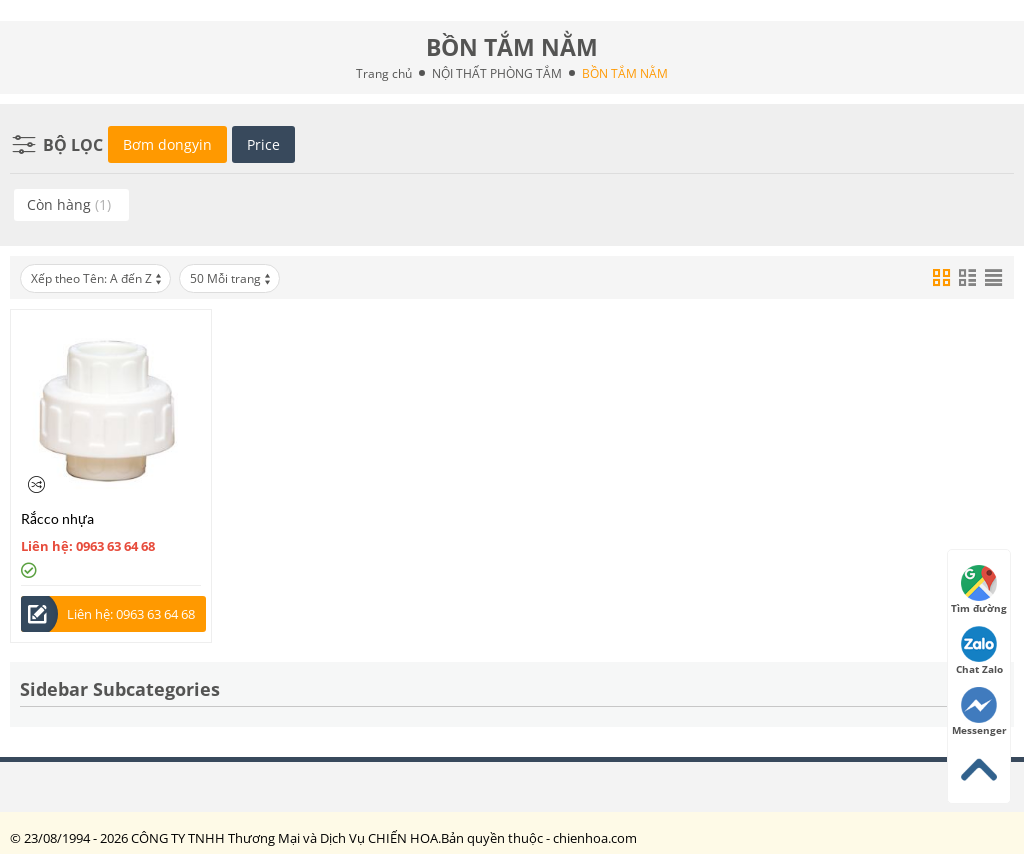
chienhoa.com (595, 838)
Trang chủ (384, 73)
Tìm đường (979, 590)
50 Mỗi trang (231, 278)
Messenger (979, 712)
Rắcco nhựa (57, 518)
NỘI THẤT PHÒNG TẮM (497, 73)
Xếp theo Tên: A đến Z (97, 278)
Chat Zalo (979, 651)
